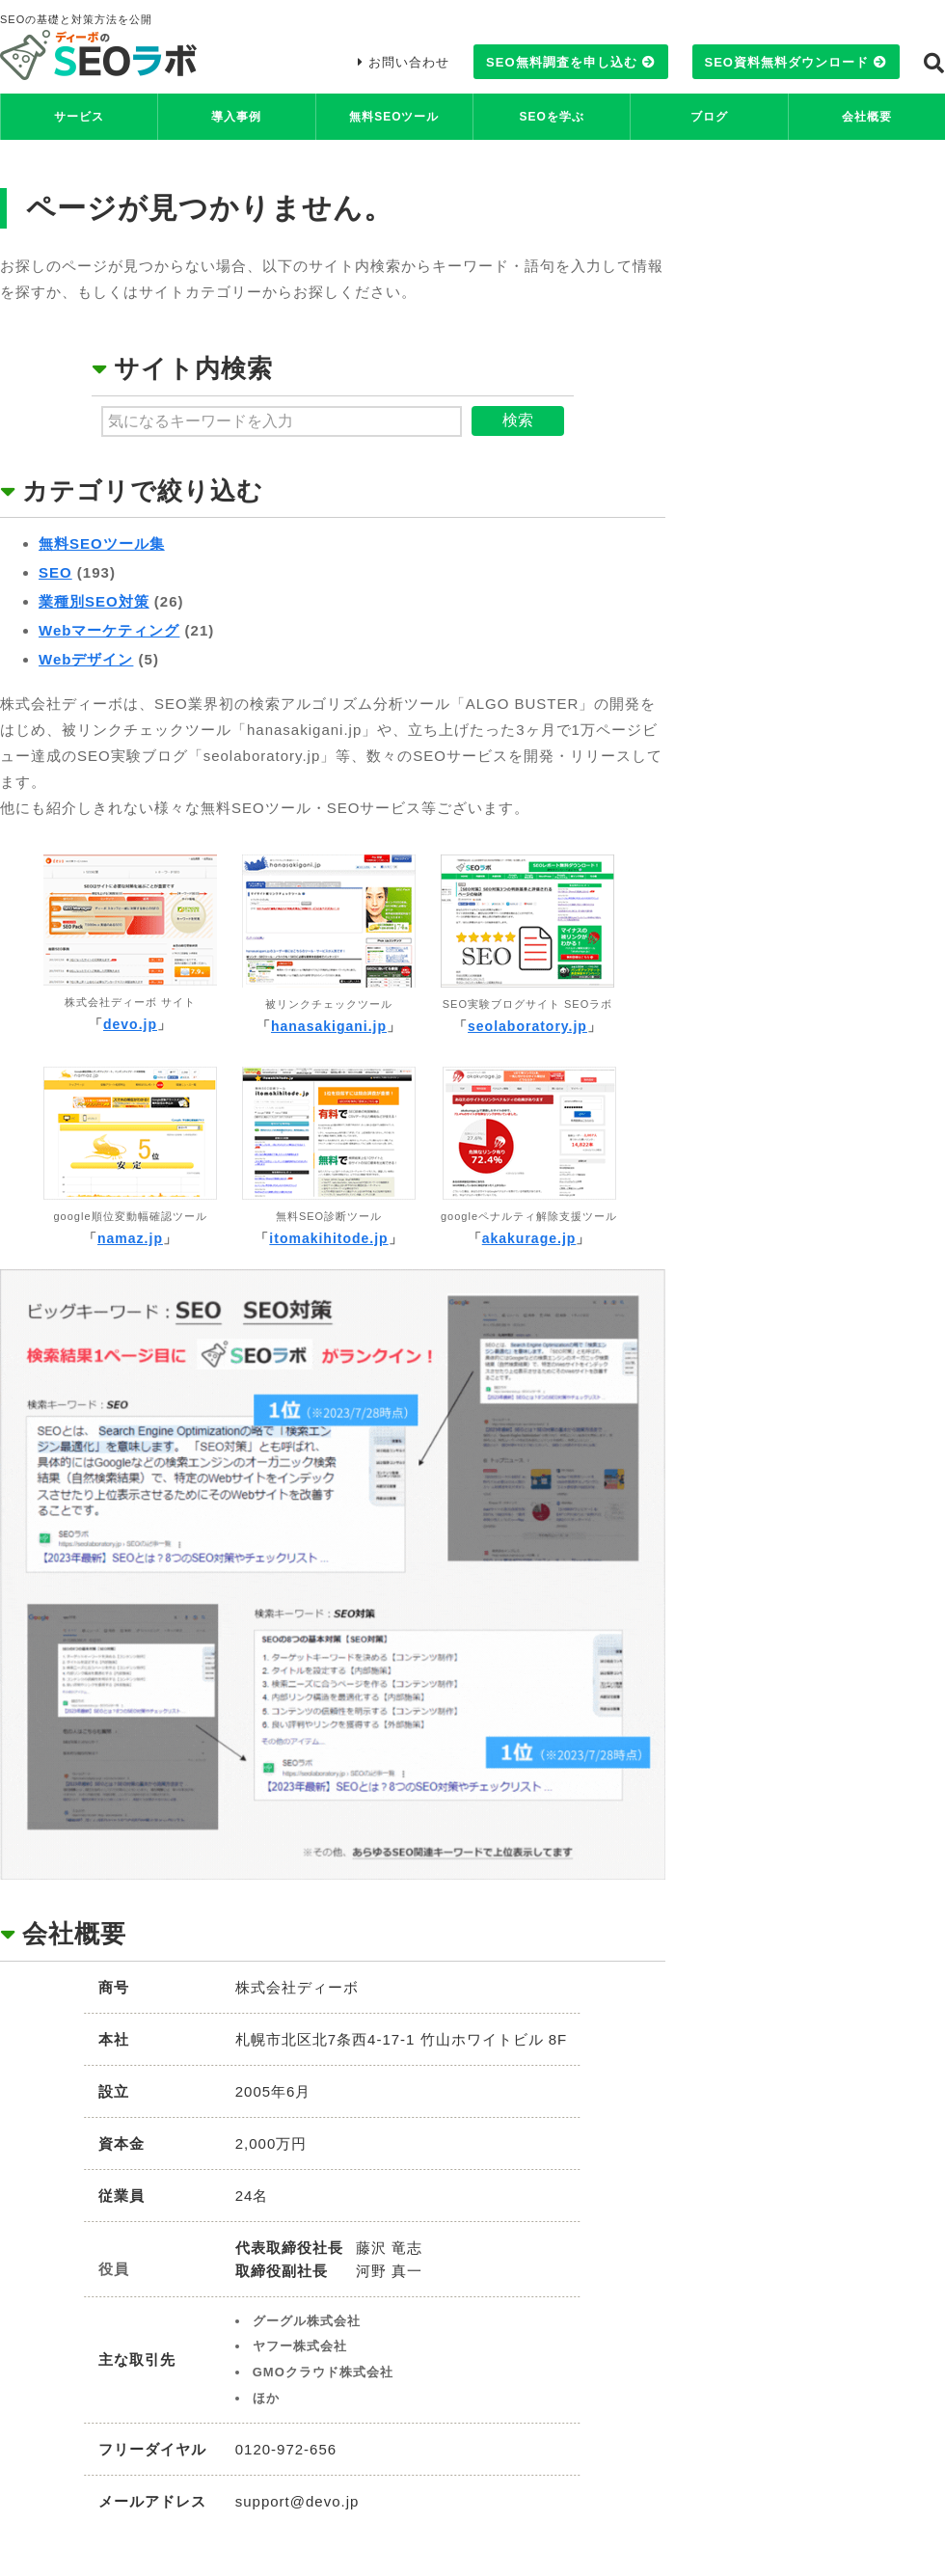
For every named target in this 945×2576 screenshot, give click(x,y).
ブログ (709, 116)
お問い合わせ (408, 62)
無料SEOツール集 (102, 543)
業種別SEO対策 (94, 601)
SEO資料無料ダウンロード (787, 62)
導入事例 (236, 116)
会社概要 (867, 116)
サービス (79, 116)
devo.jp (130, 1024)
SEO (55, 572)
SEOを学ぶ (551, 116)
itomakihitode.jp (328, 1238)
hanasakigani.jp (329, 1026)
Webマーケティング (109, 630)
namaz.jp (130, 1238)
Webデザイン (86, 659)
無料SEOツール (394, 116)
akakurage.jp (529, 1238)
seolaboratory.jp (527, 1026)
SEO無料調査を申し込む (561, 62)
